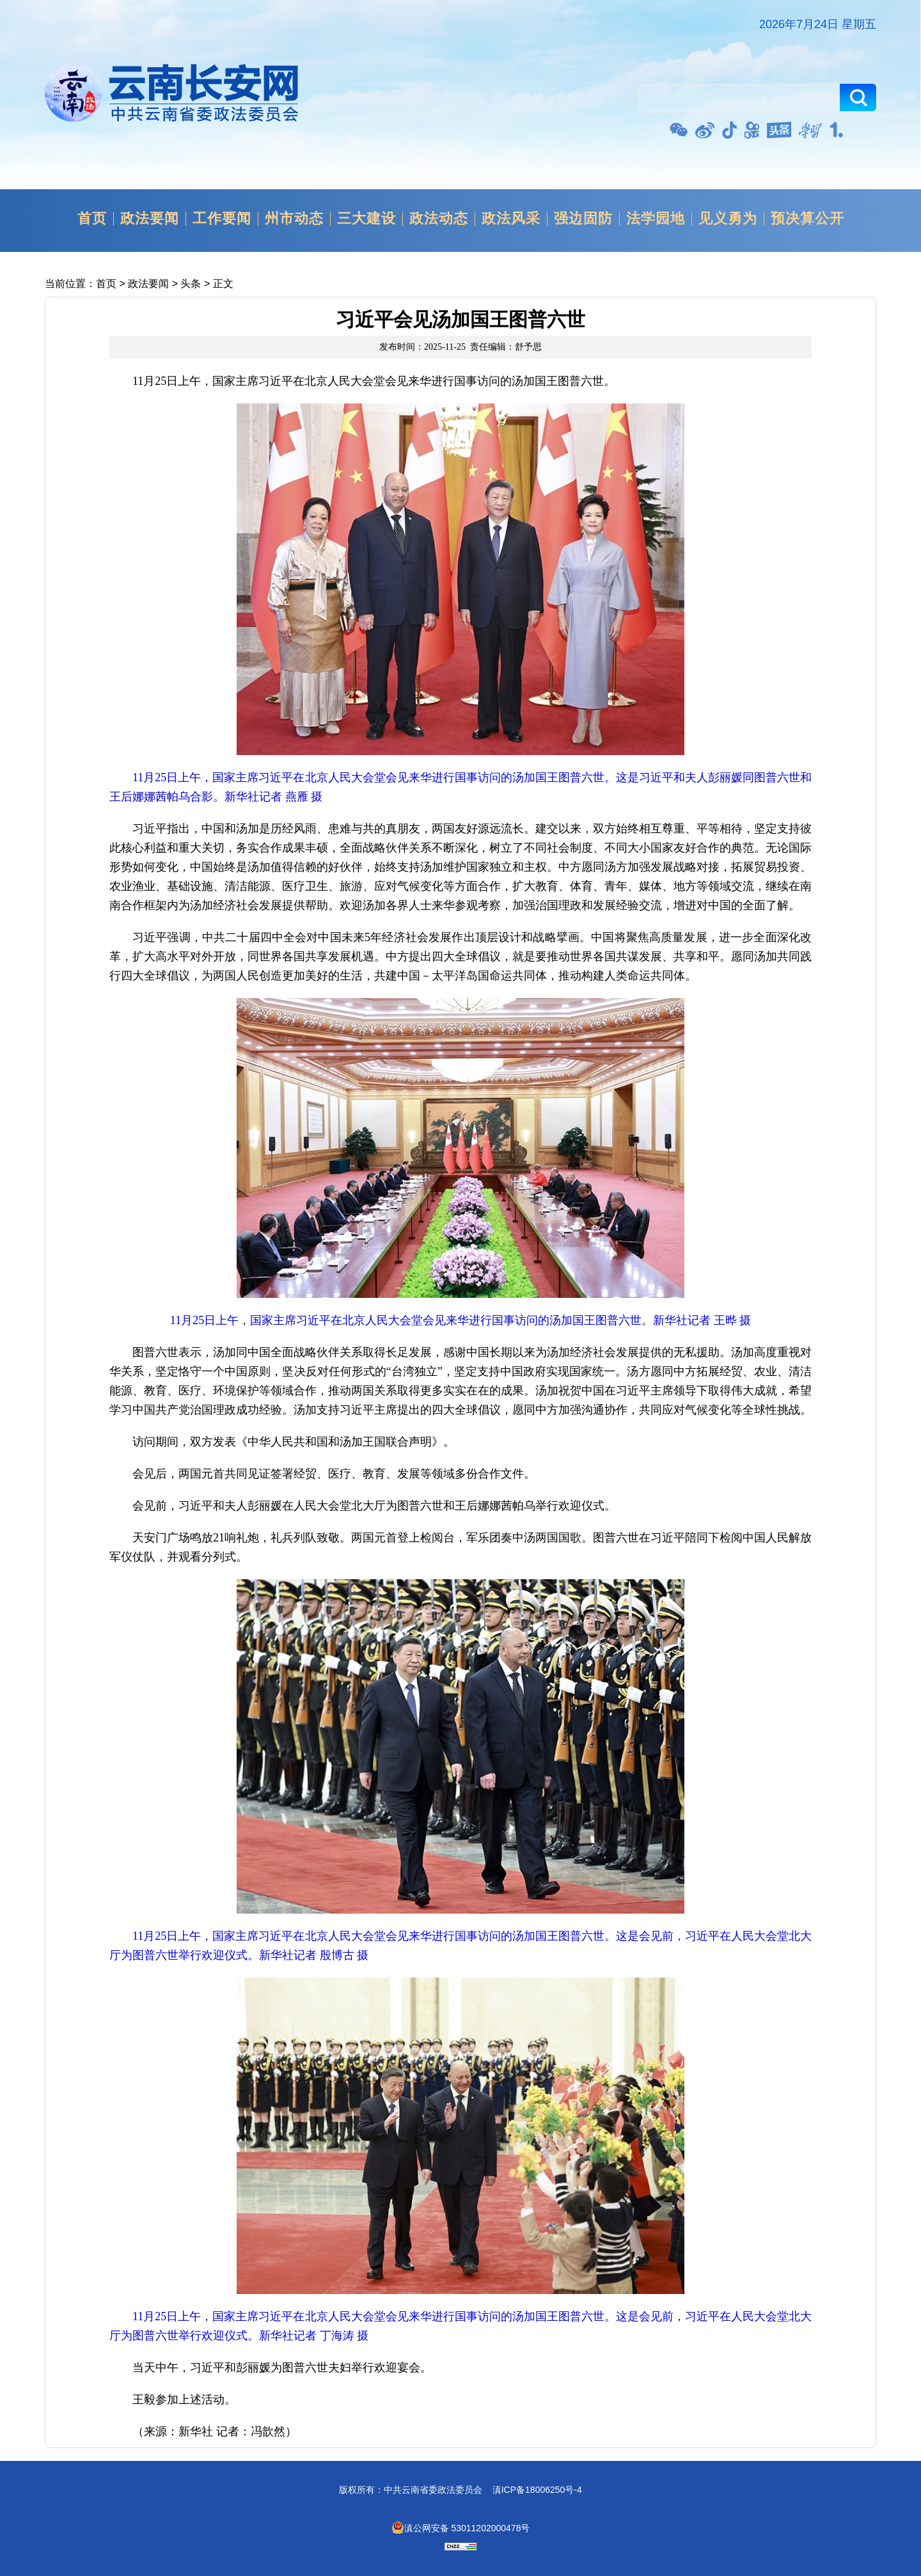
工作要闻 (222, 219)
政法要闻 (149, 219)
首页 (92, 219)
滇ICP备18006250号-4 (537, 2490)
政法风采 (511, 219)
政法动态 (438, 219)
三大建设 (366, 219)
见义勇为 (727, 219)
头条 (190, 283)
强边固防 (583, 219)
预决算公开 (807, 219)
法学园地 (655, 219)
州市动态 (294, 219)
